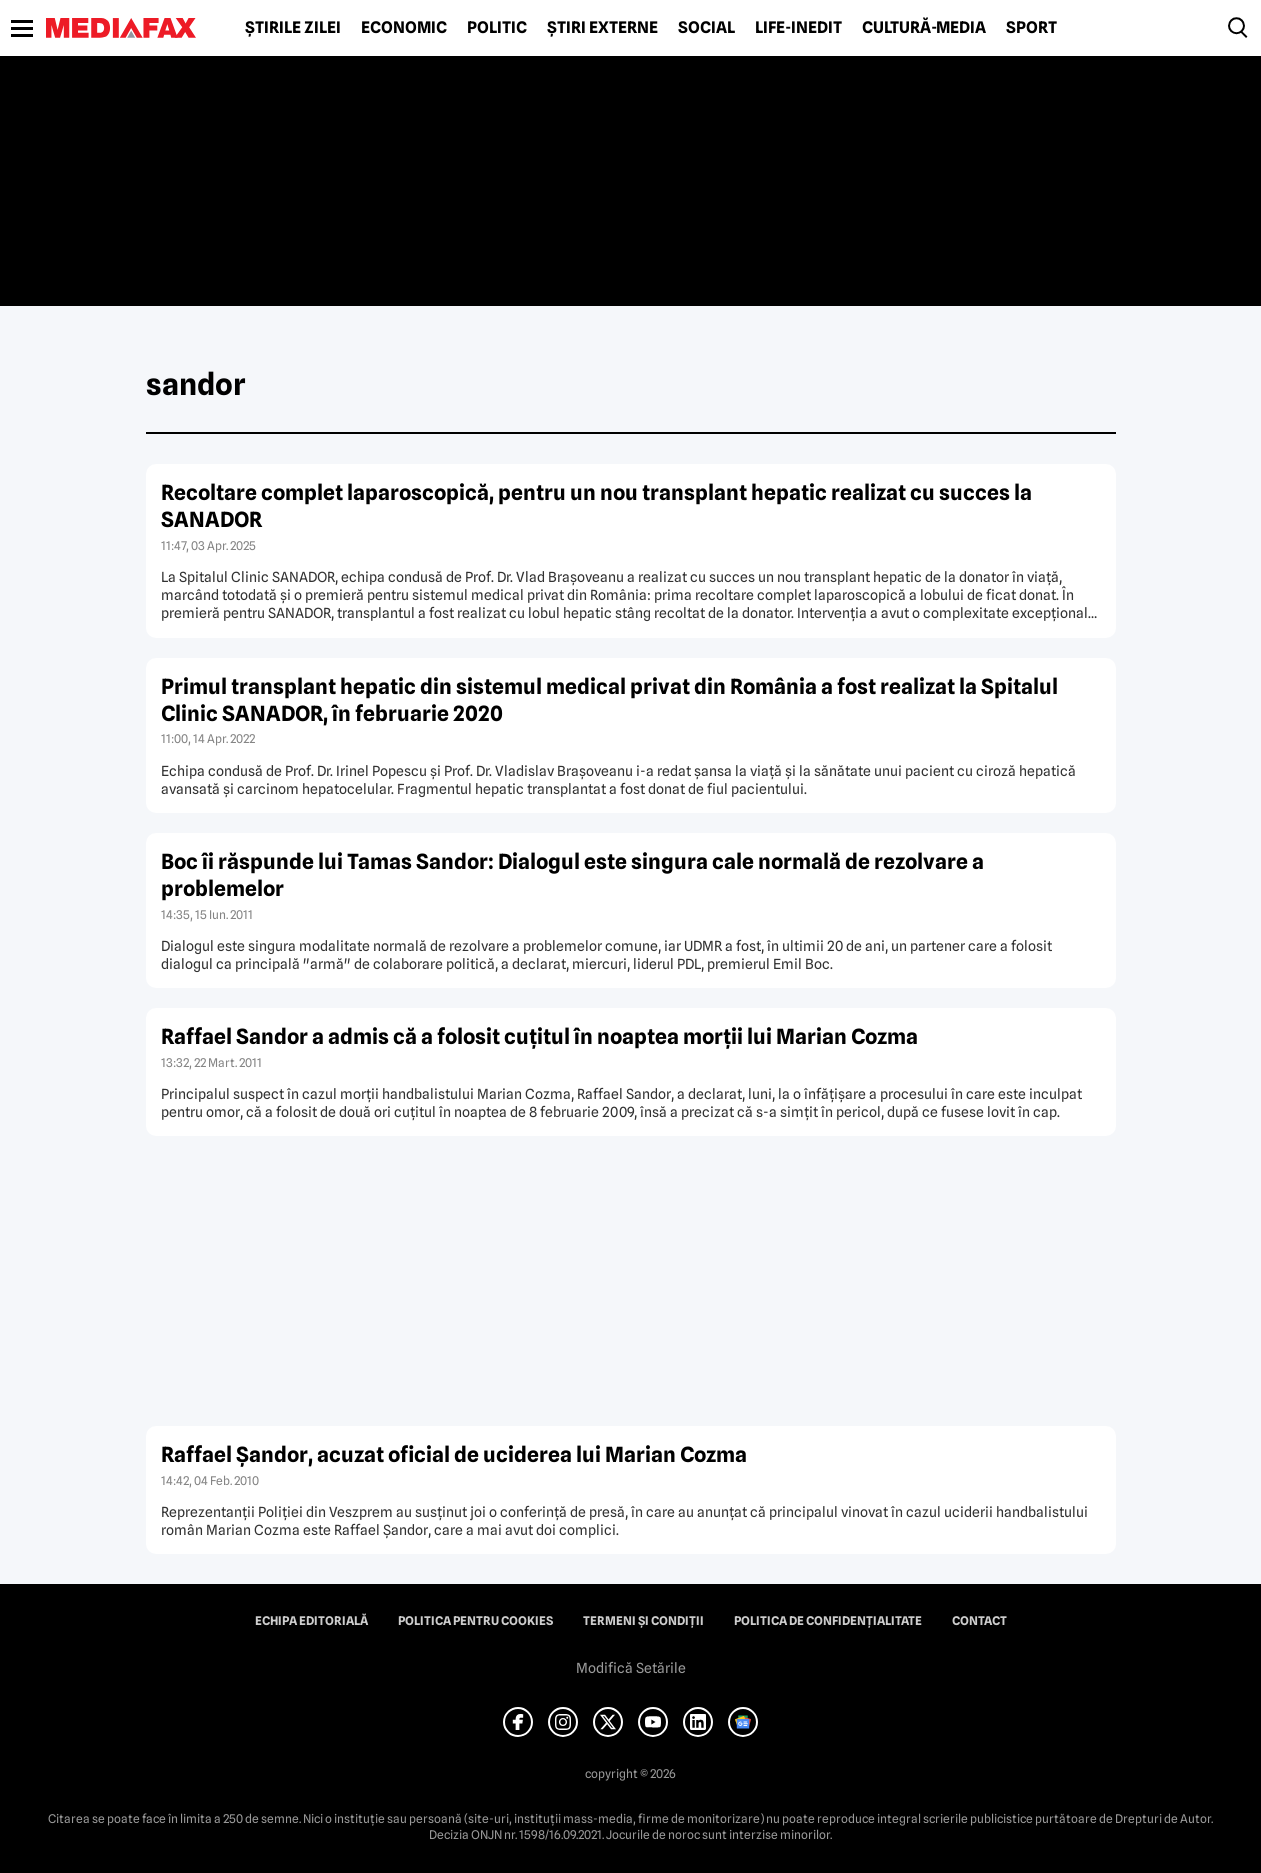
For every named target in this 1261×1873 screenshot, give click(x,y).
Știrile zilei (293, 28)
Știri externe (602, 28)
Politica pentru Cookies (475, 1621)
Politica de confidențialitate (828, 1621)
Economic (404, 28)
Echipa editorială (311, 1621)
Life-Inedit (798, 28)
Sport (1031, 28)
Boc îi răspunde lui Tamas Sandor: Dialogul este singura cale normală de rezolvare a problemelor (572, 875)
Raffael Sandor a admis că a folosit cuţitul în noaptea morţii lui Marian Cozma (539, 1036)
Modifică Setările (631, 1668)
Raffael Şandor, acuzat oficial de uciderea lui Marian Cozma (454, 1454)
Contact (979, 1621)
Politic (497, 28)
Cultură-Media (924, 28)
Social (706, 28)
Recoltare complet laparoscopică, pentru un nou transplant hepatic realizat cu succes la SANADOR (596, 506)
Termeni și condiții (643, 1621)
